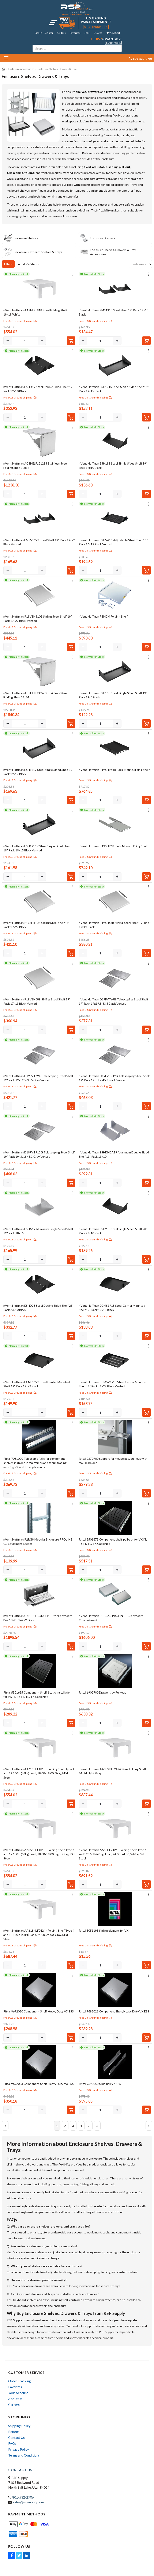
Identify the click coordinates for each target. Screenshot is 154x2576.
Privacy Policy (18, 2449)
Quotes (98, 32)
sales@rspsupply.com (28, 2502)
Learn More (113, 42)
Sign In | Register (44, 32)
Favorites (75, 32)
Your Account (18, 2393)
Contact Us (16, 2437)
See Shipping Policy (96, 27)
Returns (13, 2432)
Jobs (87, 32)
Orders (61, 32)
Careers (14, 2405)
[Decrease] (7, 340)
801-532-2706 (23, 2497)
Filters (8, 264)
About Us (15, 2399)
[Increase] (42, 340)
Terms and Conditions (24, 2455)
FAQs (12, 2443)
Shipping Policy (19, 2426)
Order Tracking (19, 2381)
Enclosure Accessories (21, 68)
